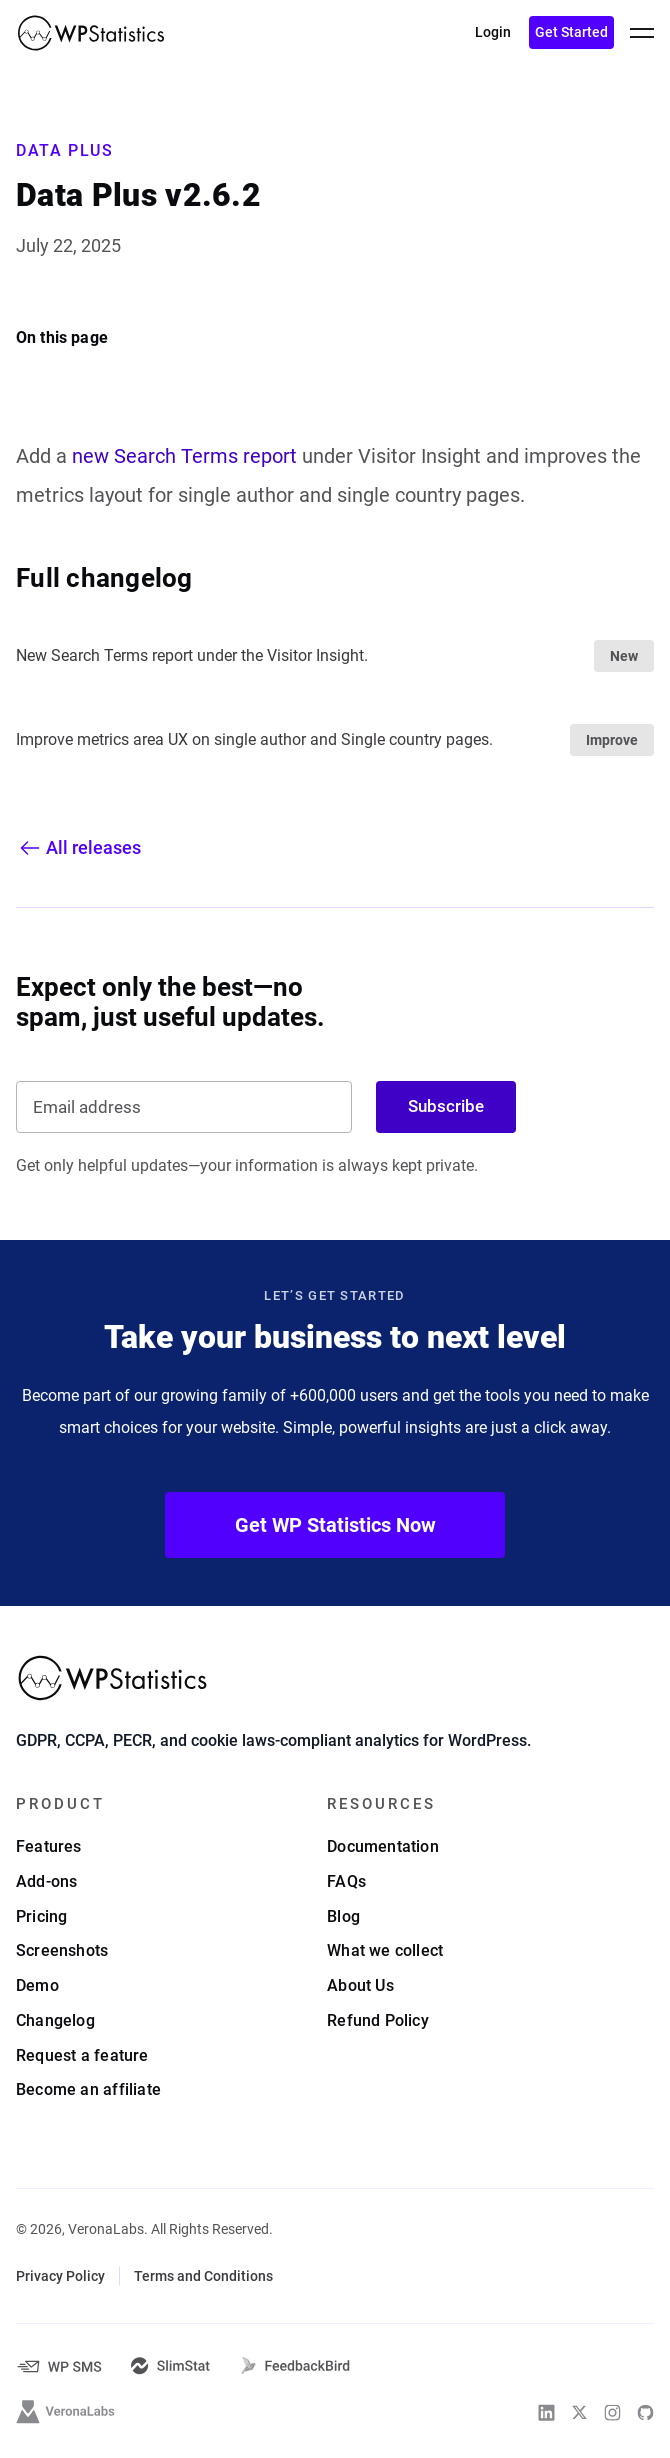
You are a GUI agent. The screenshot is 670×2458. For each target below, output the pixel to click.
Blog (343, 1917)
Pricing (41, 1917)
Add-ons (46, 1883)
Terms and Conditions (203, 2278)
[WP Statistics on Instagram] (612, 2414)
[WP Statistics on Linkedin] (546, 2414)
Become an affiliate (88, 2091)
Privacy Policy (60, 2278)
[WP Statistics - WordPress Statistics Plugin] (91, 33)
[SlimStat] (170, 2368)
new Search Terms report (184, 456)
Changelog (55, 2022)
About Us (360, 1987)
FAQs (346, 1883)
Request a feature (82, 2056)
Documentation (383, 1848)
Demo (37, 1987)
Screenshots (62, 1952)
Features (49, 1848)
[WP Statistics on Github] (645, 2414)
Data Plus (64, 150)
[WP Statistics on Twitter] (579, 2414)
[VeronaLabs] (66, 2414)
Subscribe (446, 1106)
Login (493, 32)
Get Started (571, 32)
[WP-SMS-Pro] (59, 2368)
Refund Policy (378, 2022)
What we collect (385, 1952)
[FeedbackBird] (295, 2368)
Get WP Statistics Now (335, 1525)
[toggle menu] (642, 33)
